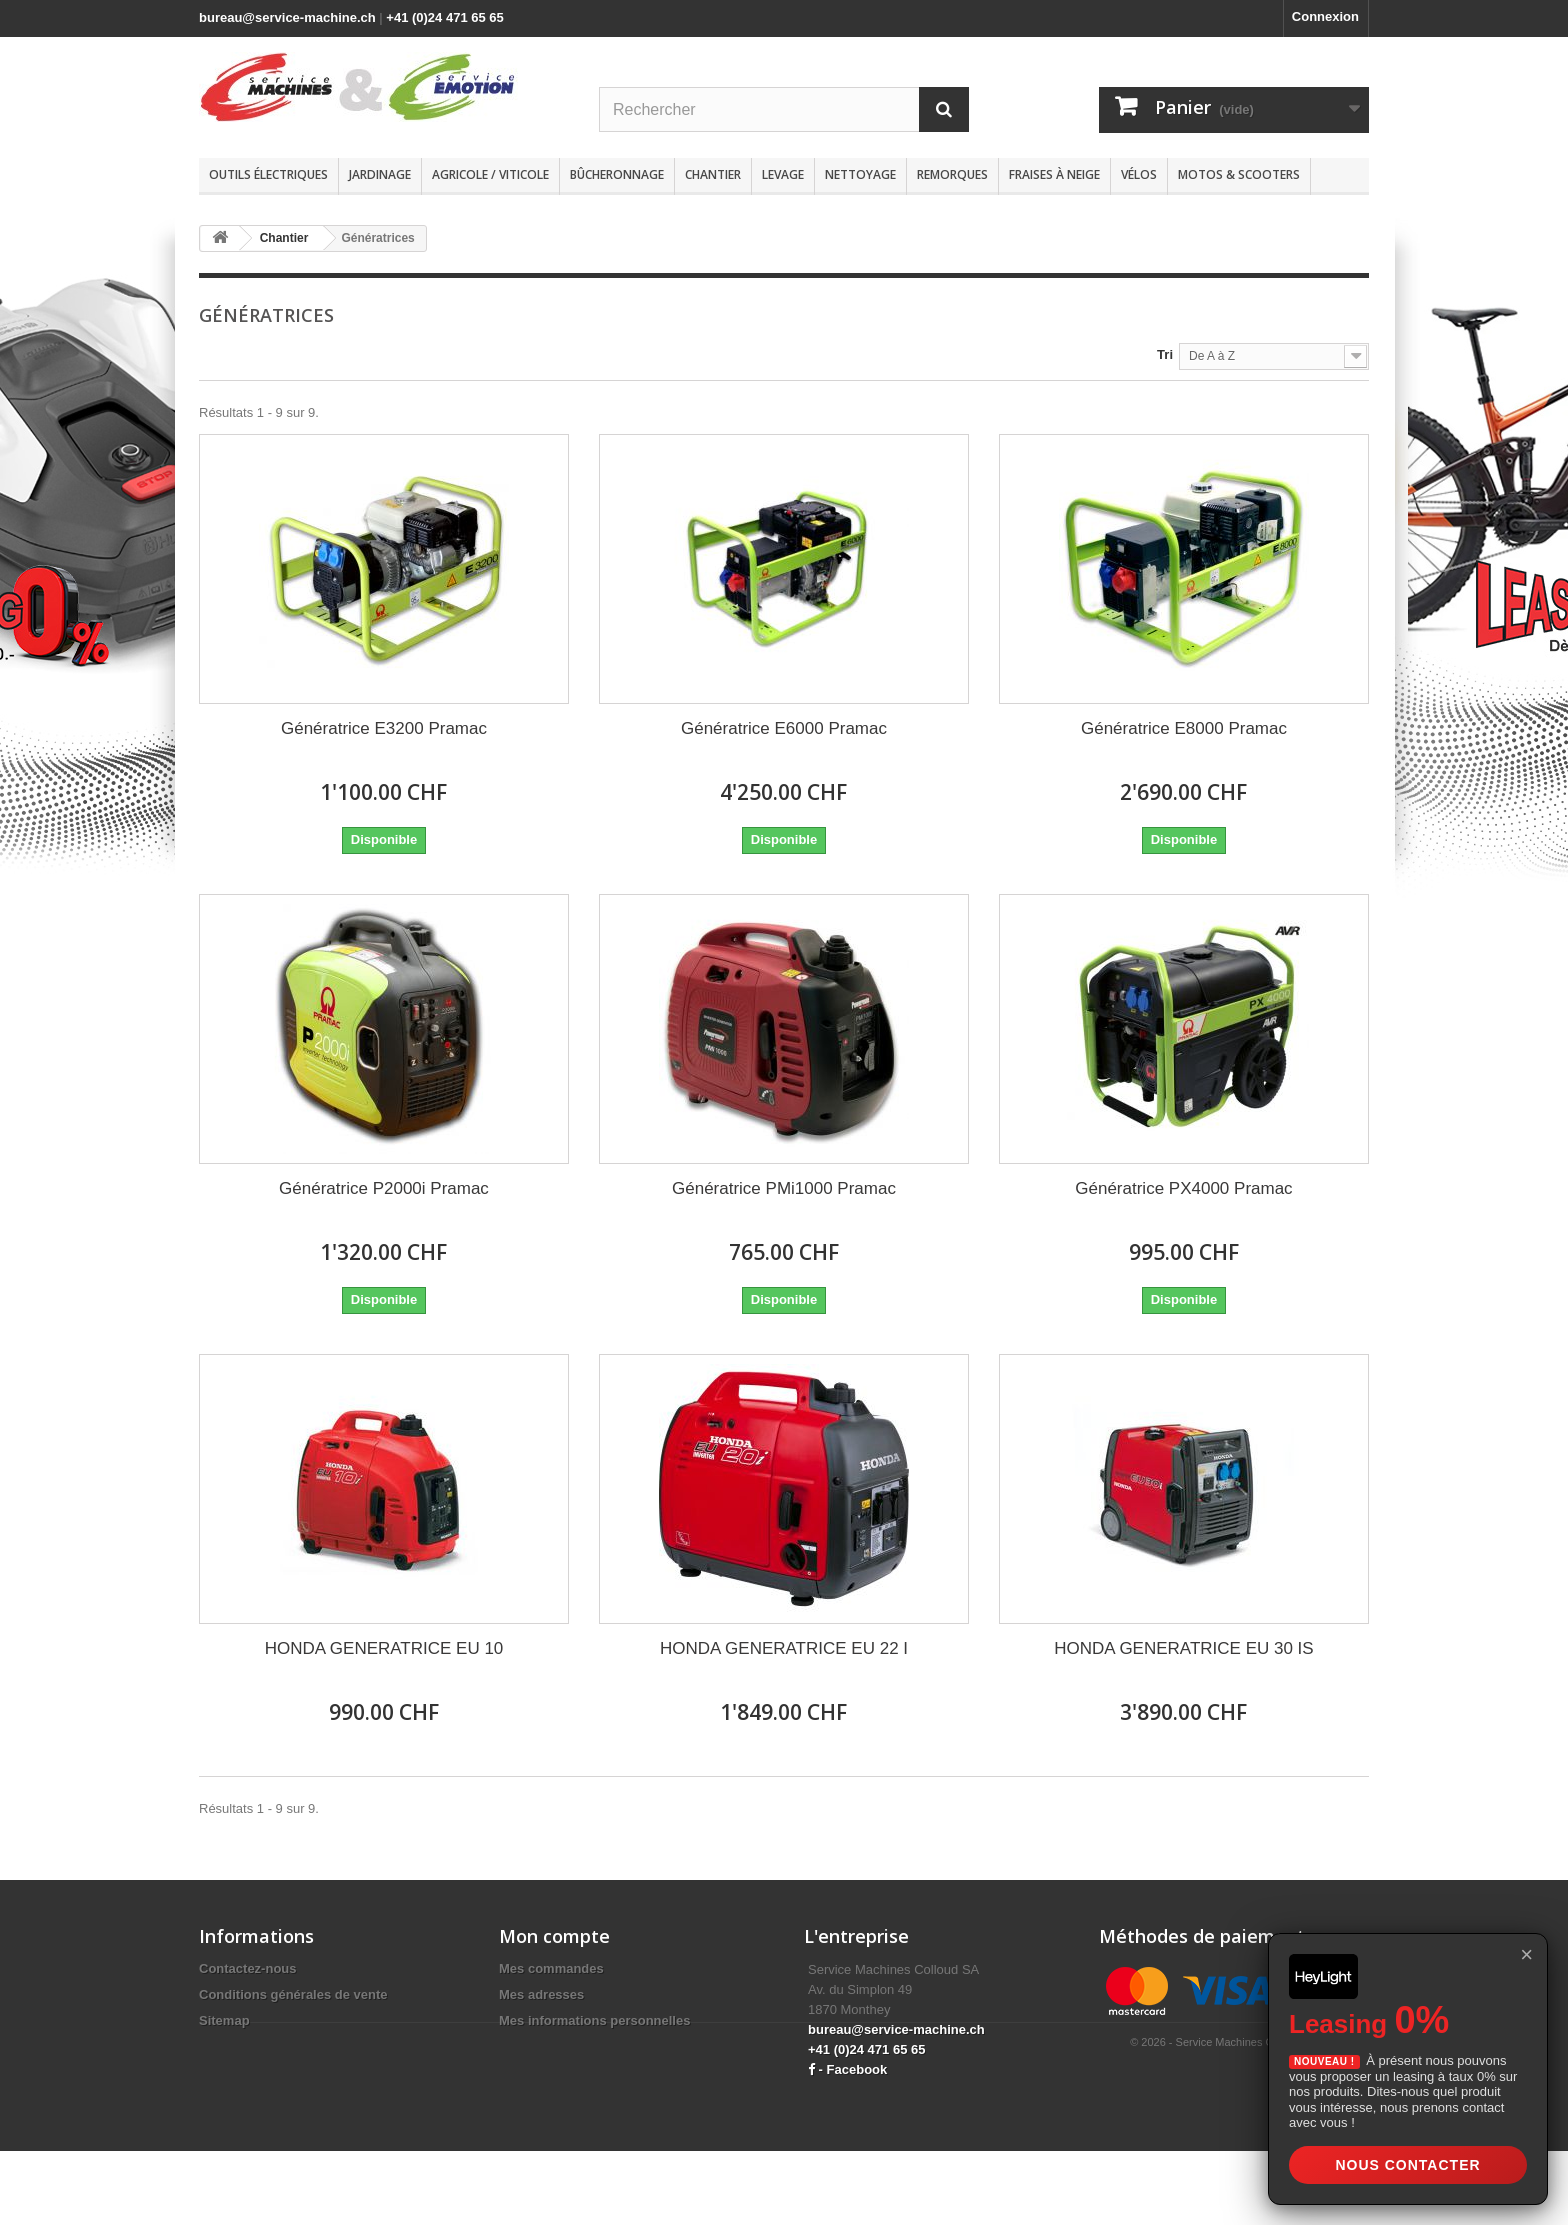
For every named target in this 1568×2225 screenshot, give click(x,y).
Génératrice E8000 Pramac (1184, 728)
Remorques (952, 174)
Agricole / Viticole (490, 174)
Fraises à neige (1054, 174)
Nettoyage (860, 174)
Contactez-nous (248, 1968)
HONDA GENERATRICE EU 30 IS (1183, 1648)
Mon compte (554, 1936)
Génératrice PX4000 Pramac (1183, 1188)
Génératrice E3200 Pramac (384, 728)
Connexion (1325, 16)
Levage (783, 174)
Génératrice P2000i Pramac (384, 1188)
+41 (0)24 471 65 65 (444, 17)
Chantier (713, 174)
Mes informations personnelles (594, 2020)
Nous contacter (1407, 2165)
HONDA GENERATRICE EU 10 (384, 1648)
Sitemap (224, 2020)
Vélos (1139, 174)
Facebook (857, 2069)
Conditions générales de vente (293, 1994)
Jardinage (380, 174)
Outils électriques (268, 174)
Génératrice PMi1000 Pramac (784, 1188)
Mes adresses (541, 1994)
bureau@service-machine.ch (287, 17)
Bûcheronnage (617, 174)
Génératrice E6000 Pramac (784, 728)
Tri (1165, 354)
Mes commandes (551, 1968)
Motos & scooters (1239, 174)
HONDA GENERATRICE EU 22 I (784, 1648)
